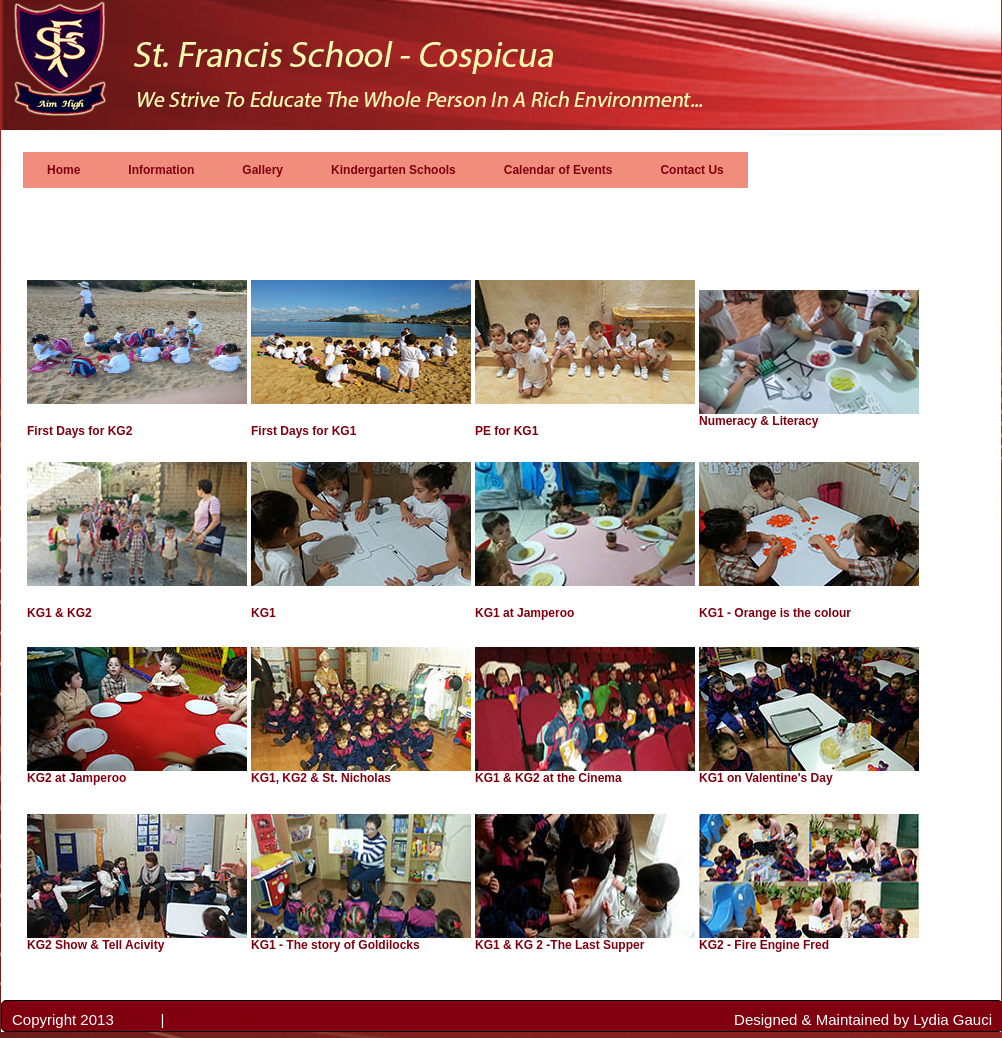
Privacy (139, 1021)
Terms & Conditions (221, 1021)
